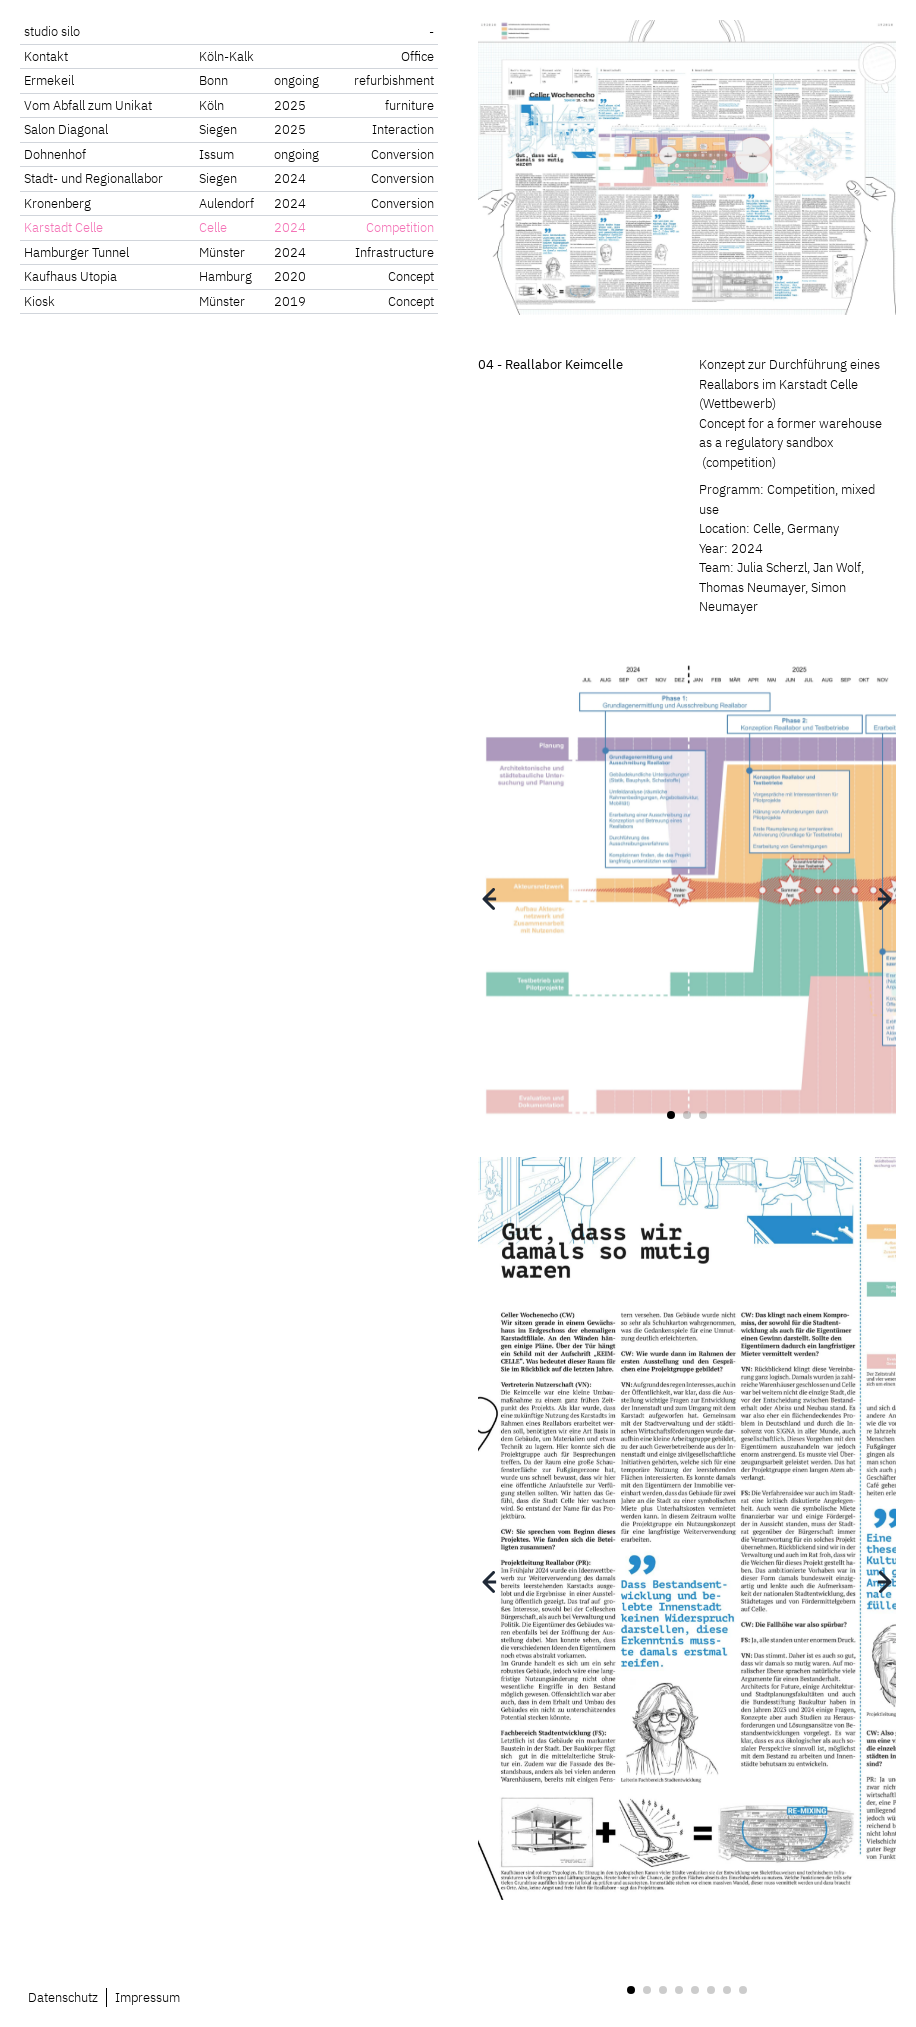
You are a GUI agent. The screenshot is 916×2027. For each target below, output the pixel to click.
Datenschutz (63, 1997)
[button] (489, 899)
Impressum (147, 1997)
